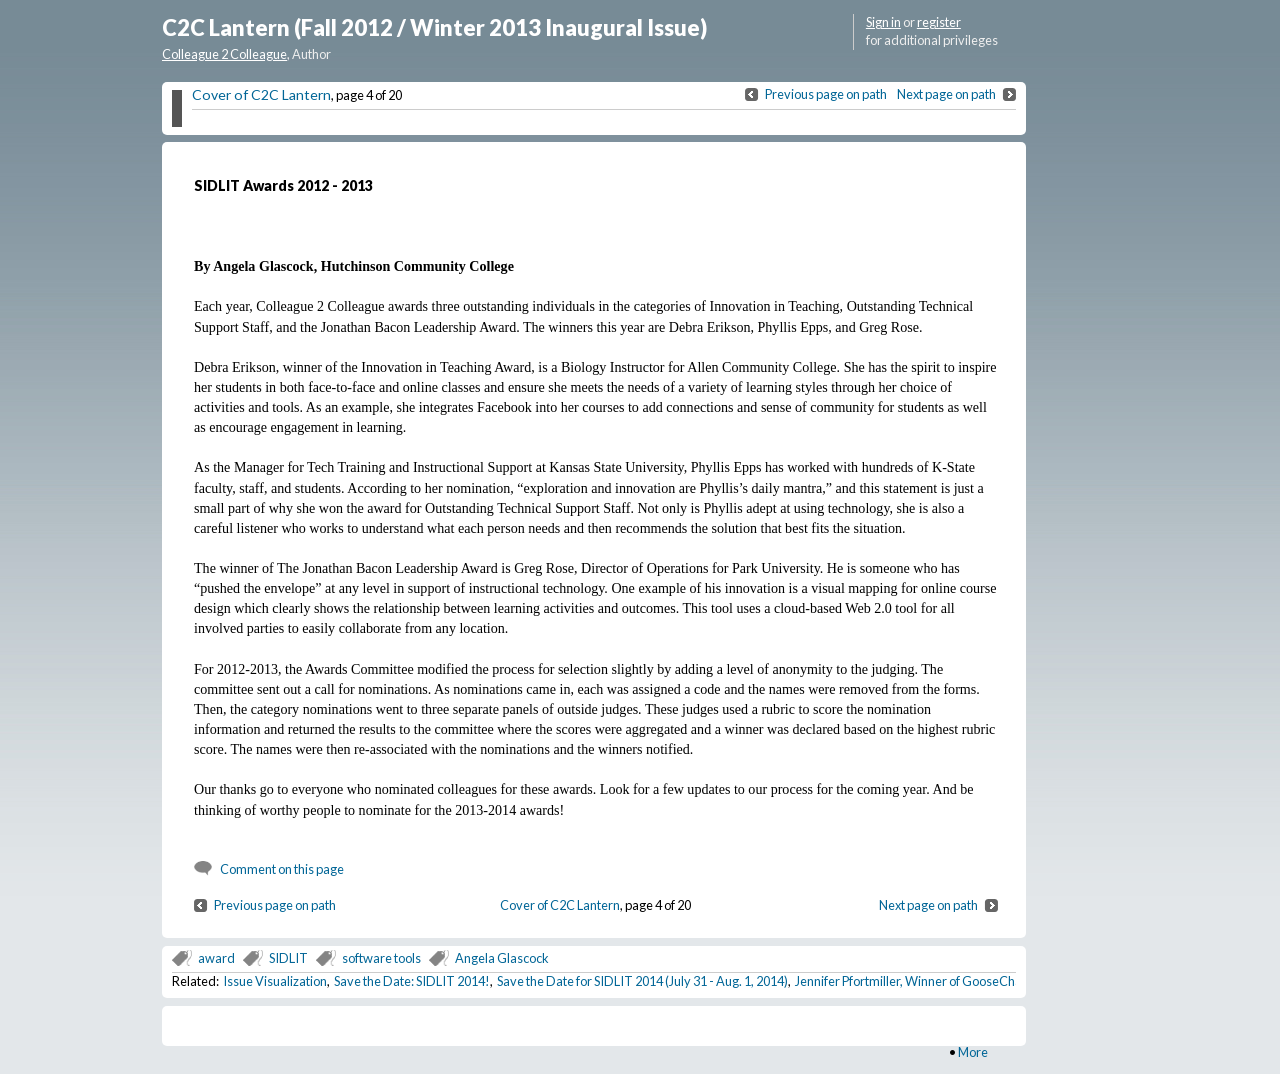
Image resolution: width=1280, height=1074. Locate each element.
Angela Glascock (502, 958)
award (216, 958)
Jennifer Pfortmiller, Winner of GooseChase (915, 981)
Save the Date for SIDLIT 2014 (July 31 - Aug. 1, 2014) (642, 981)
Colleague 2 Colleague (224, 54)
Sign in (883, 22)
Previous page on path (826, 94)
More (973, 1052)
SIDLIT (288, 958)
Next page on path (946, 94)
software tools (381, 958)
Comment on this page (282, 869)
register (939, 22)
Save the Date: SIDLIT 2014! (412, 981)
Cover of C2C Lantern (261, 94)
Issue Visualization (275, 981)
